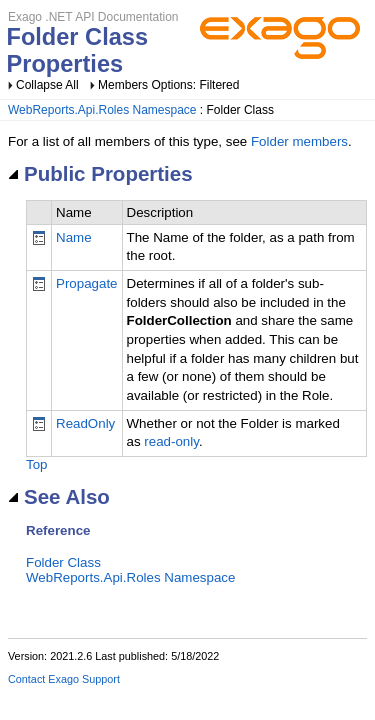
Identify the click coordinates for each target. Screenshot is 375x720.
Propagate (87, 283)
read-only (171, 441)
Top (37, 464)
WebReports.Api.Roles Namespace (102, 110)
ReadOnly (85, 423)
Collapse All (47, 85)
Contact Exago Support (64, 679)
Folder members (299, 141)
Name (74, 237)
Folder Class (63, 562)
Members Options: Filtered (168, 85)
